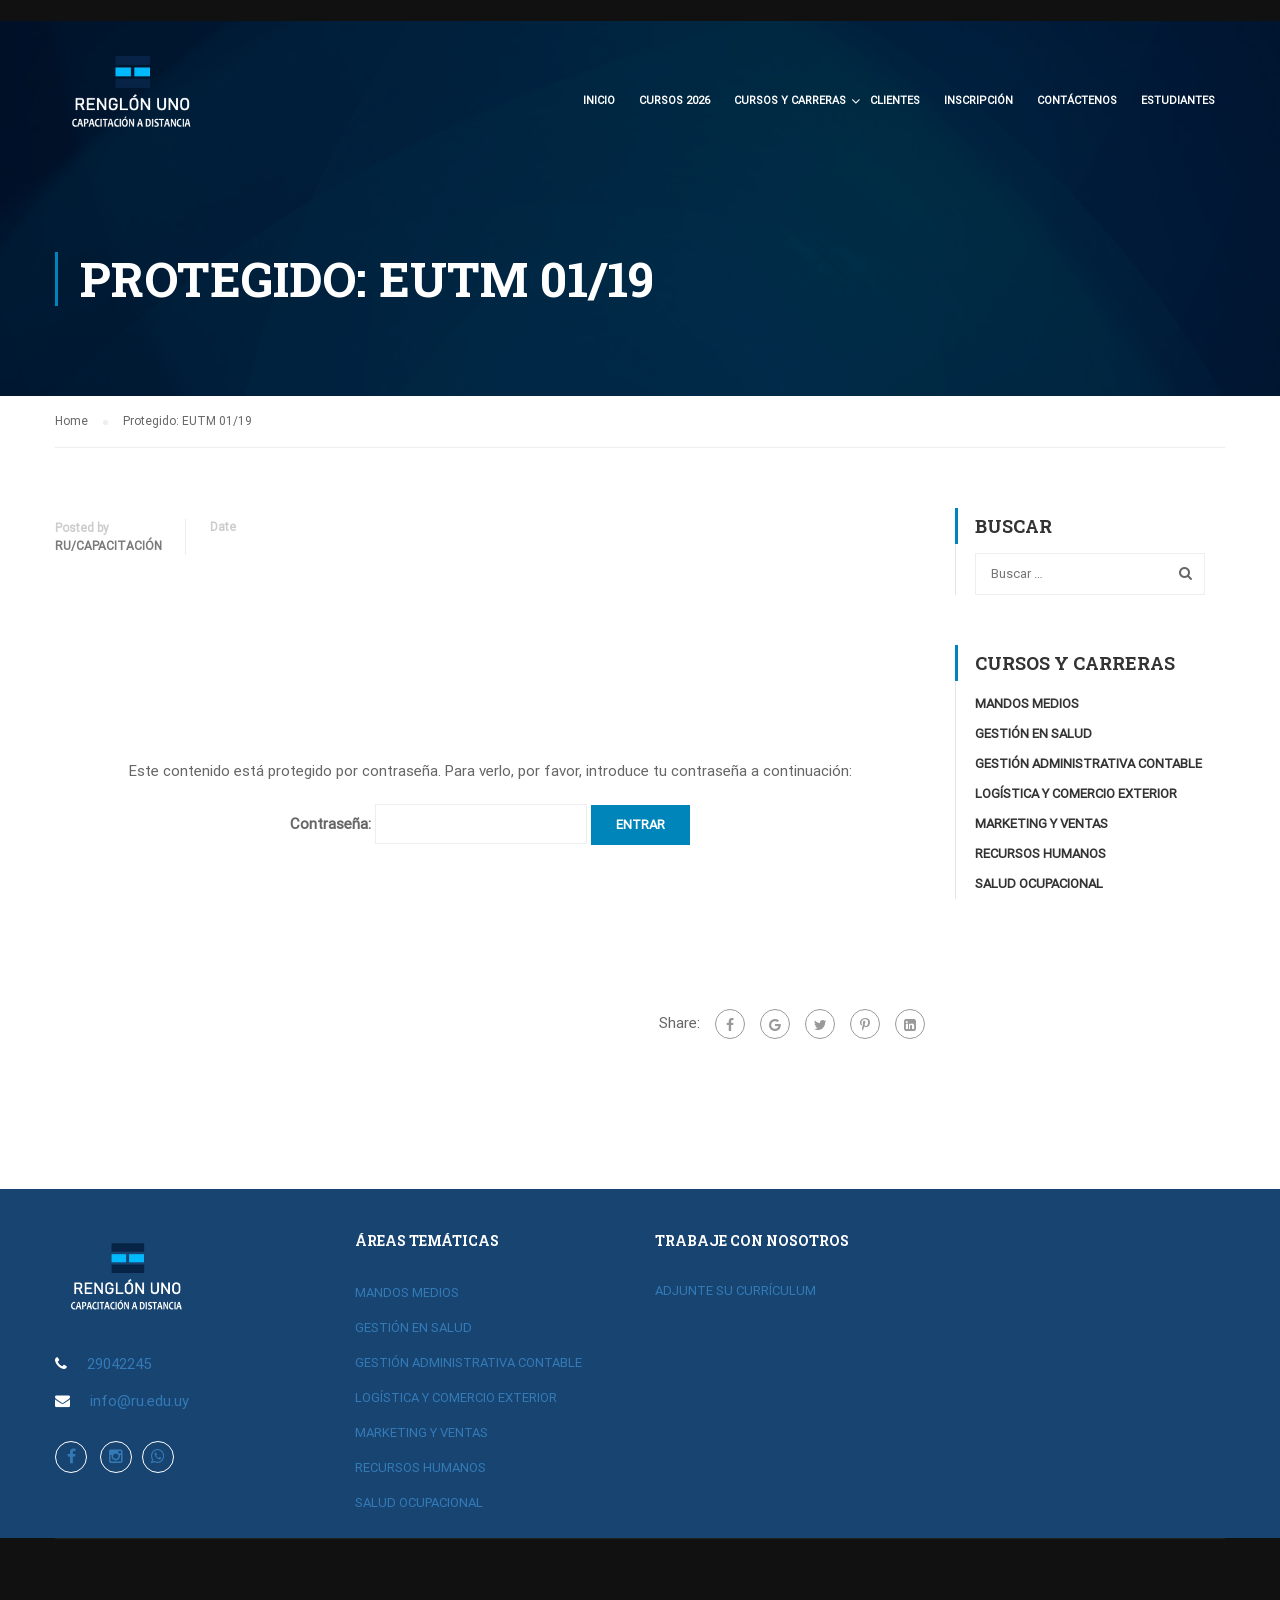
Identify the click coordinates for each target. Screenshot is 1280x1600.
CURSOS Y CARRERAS (790, 100)
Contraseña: (438, 824)
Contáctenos (1077, 100)
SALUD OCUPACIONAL (1039, 883)
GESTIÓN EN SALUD (1033, 733)
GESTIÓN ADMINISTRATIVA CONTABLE (1088, 763)
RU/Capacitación (108, 546)
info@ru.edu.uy (139, 1401)
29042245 (119, 1364)
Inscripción (978, 100)
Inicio (599, 100)
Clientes (895, 100)
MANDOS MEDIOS (1027, 703)
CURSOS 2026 (674, 100)
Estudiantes (1178, 100)
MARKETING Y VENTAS (1041, 823)
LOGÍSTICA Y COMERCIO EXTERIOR (1076, 793)
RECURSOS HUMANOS (1040, 853)
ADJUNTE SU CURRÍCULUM (735, 1290)
